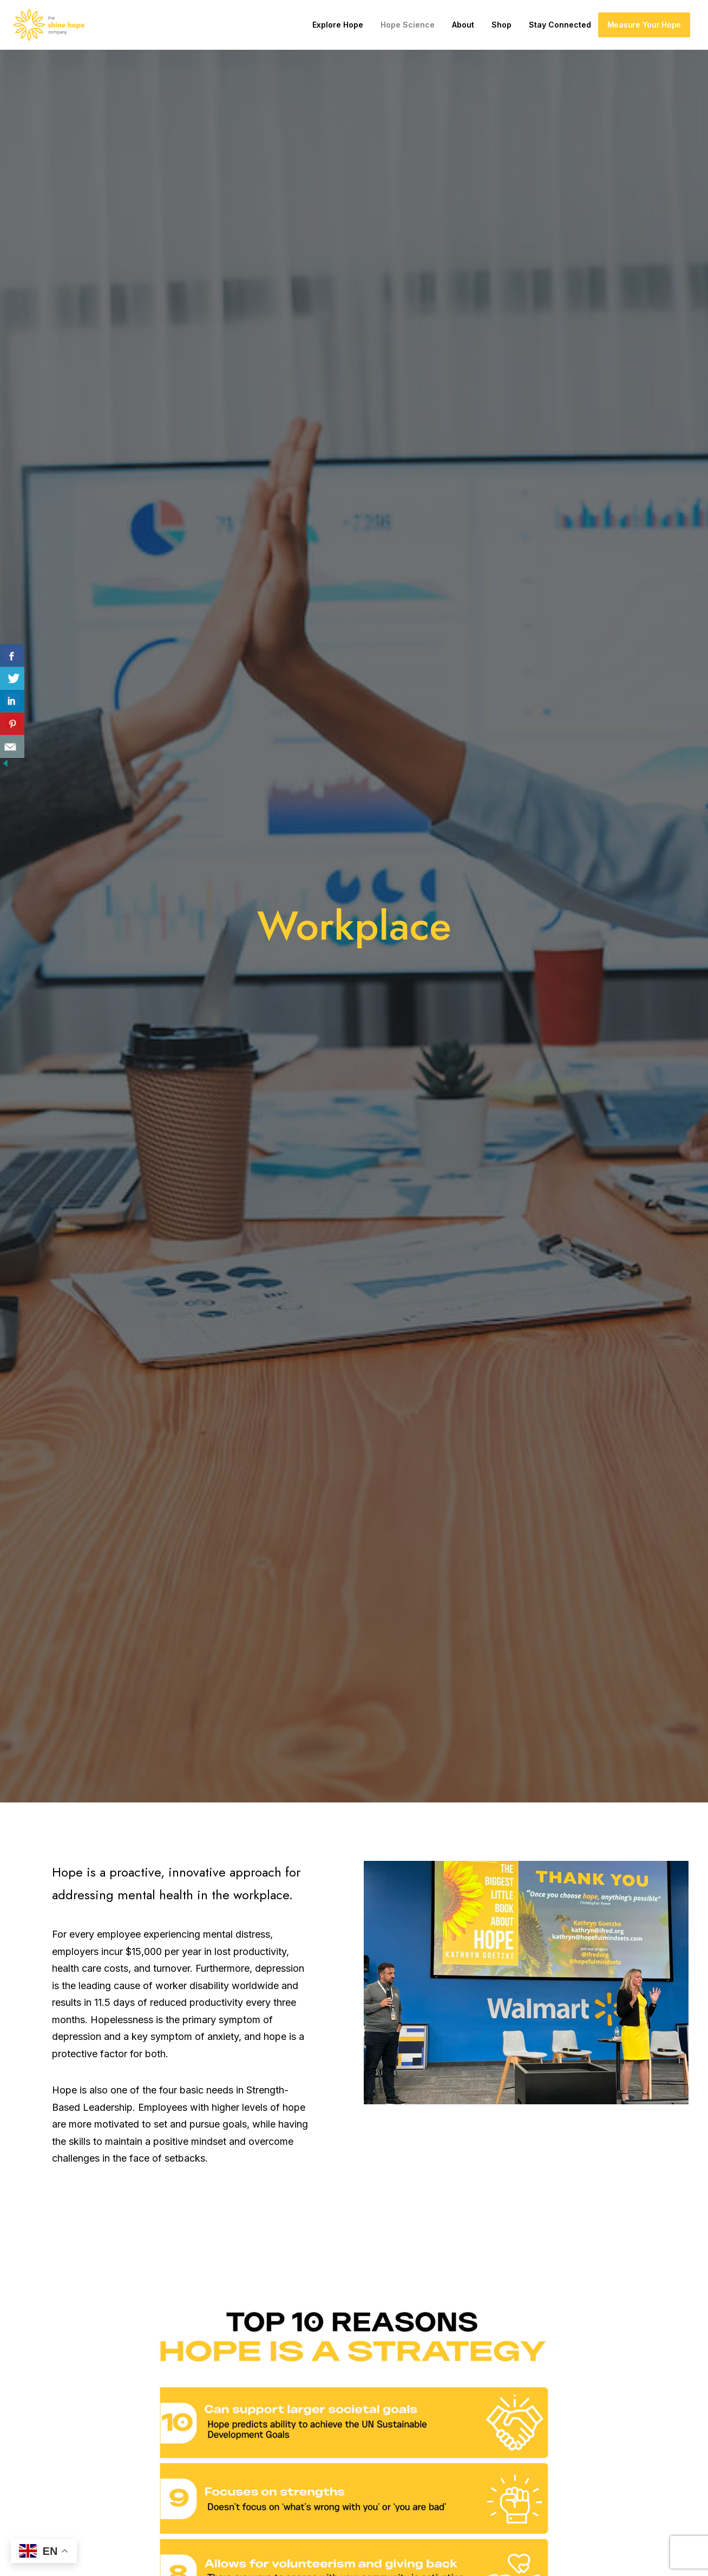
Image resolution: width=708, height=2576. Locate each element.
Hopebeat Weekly (467, 2443)
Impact (284, 2443)
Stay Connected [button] (560, 24)
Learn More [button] (353, 2201)
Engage (444, 2466)
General (287, 2420)
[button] (573, 2371)
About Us (447, 2373)
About (463, 24)
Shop (501, 24)
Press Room (453, 2420)
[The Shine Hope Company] (49, 25)
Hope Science (408, 24)
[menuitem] (338, 25)
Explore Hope (337, 24)
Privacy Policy (237, 2555)
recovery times (443, 2008)
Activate (288, 2373)
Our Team (449, 2396)
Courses (287, 2396)
